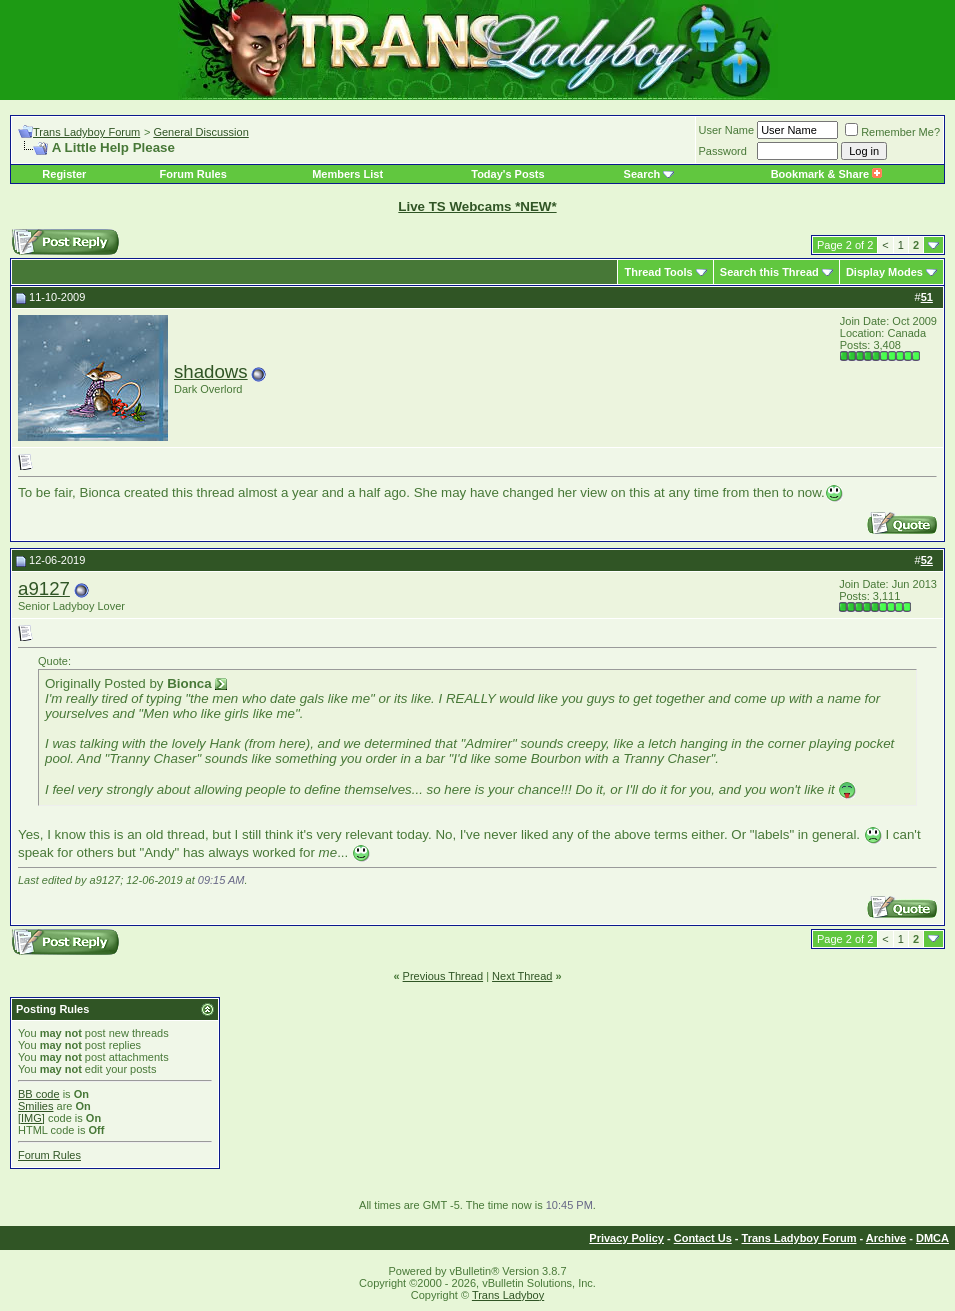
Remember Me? (892, 132)
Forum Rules (193, 174)
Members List (347, 174)
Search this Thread (769, 272)
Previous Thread (443, 976)
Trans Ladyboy (508, 1295)
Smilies (35, 1106)
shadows (211, 371)
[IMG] (31, 1118)
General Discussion (200, 132)
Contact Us (703, 1238)
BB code (39, 1094)
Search (642, 174)
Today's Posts (507, 174)
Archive (886, 1238)
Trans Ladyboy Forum (86, 132)
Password (723, 151)
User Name (727, 130)
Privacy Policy (626, 1238)
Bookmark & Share (826, 174)
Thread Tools (658, 272)
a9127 (44, 588)
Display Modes (884, 272)
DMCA (932, 1238)
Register (64, 174)
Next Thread (522, 976)
